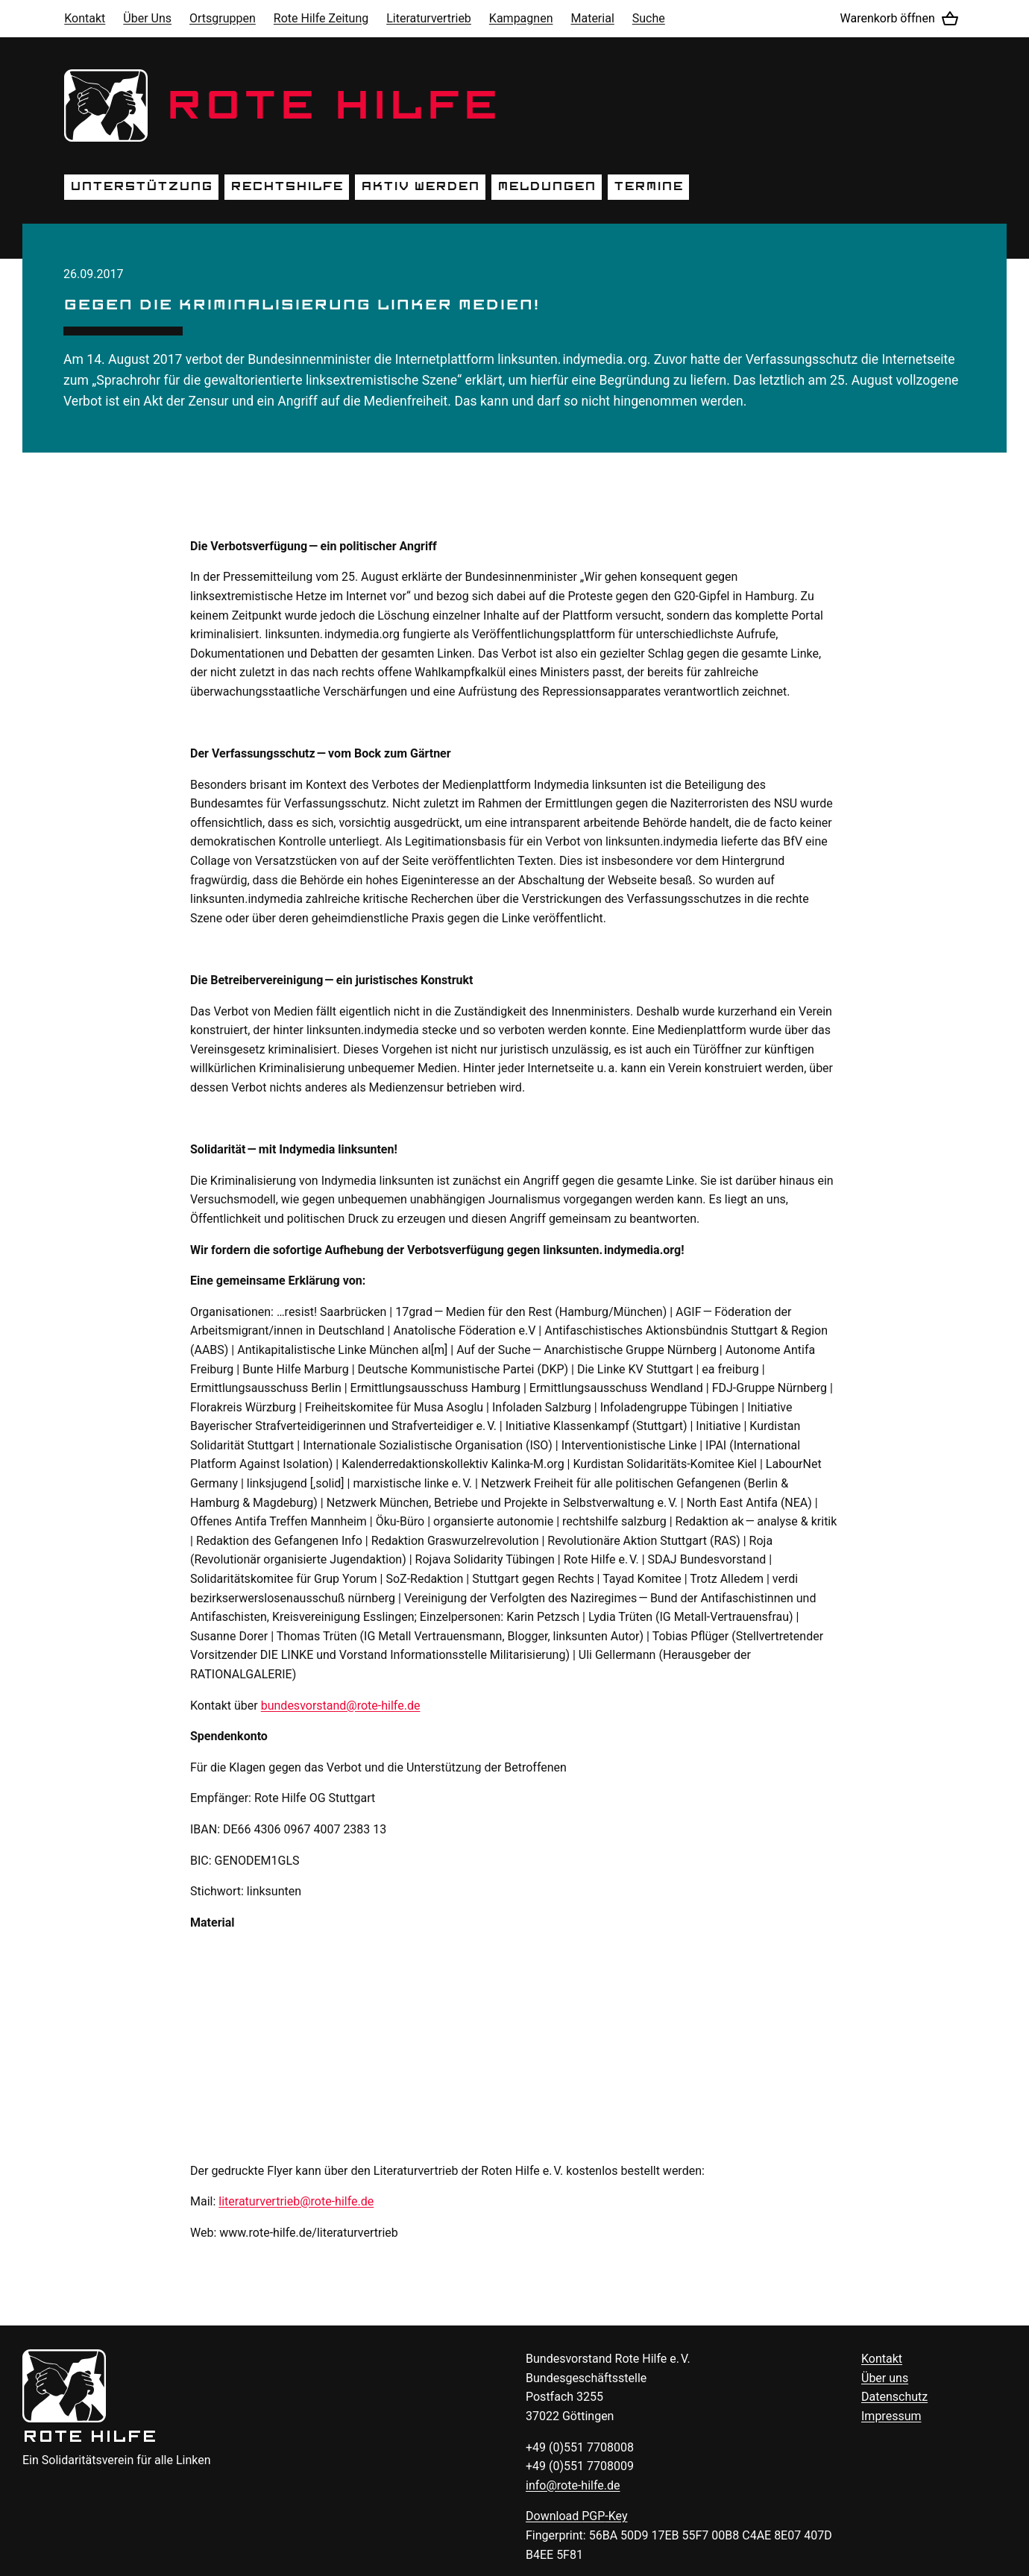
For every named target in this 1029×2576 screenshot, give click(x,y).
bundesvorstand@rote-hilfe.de (341, 1705)
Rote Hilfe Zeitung (321, 18)
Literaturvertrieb (428, 18)
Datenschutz (894, 2397)
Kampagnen (521, 18)
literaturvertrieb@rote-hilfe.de (296, 2201)
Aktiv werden (420, 186)
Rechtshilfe (286, 186)
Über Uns (147, 18)
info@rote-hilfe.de (573, 2485)
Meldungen (546, 186)
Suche (648, 18)
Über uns (884, 2378)
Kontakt (84, 18)
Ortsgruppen (222, 18)
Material (592, 18)
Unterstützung (141, 186)
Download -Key (577, 2516)
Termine (648, 186)
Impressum (891, 2416)
